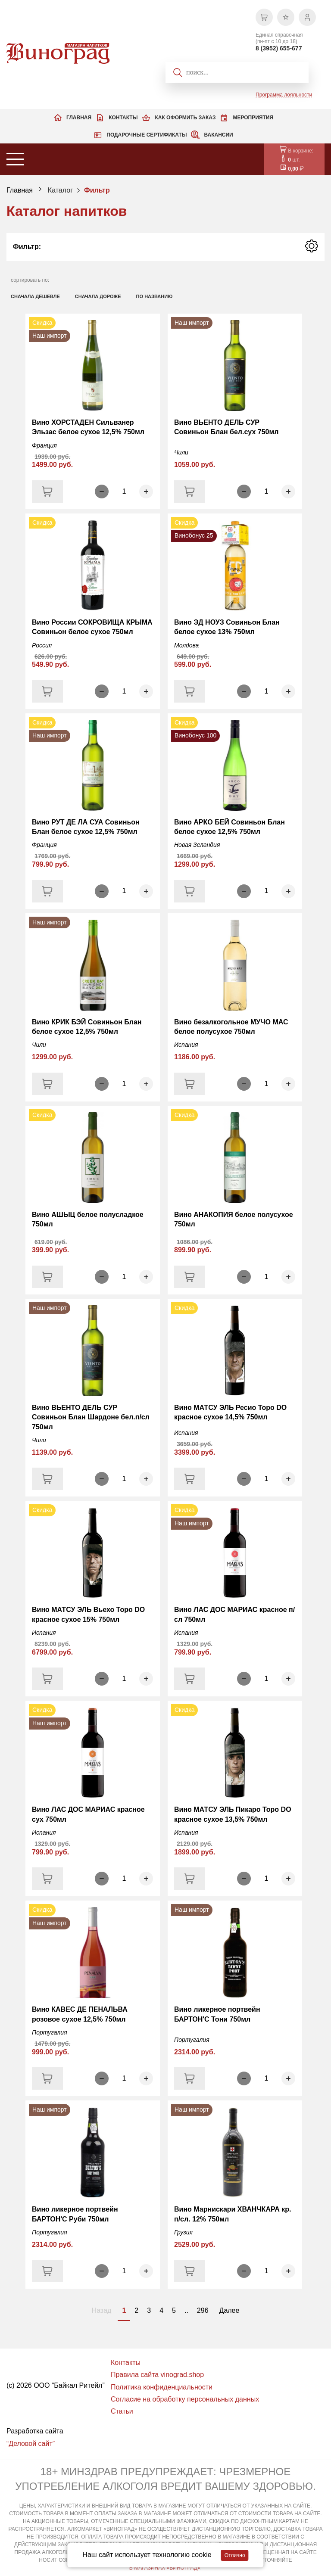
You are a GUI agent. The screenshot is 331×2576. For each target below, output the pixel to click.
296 (203, 2310)
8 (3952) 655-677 (279, 48)
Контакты (123, 118)
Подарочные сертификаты (146, 135)
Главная (78, 118)
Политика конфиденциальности (161, 2387)
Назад (102, 2310)
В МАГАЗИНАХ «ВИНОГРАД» (164, 2568)
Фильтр (97, 190)
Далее (229, 2310)
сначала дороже (98, 296)
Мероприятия (253, 118)
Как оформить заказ (185, 118)
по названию (154, 296)
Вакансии (218, 135)
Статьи (122, 2411)
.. (186, 2310)
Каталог (60, 190)
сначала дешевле (35, 296)
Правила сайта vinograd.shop (157, 2374)
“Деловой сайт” (30, 2443)
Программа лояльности (284, 95)
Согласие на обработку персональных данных (185, 2399)
